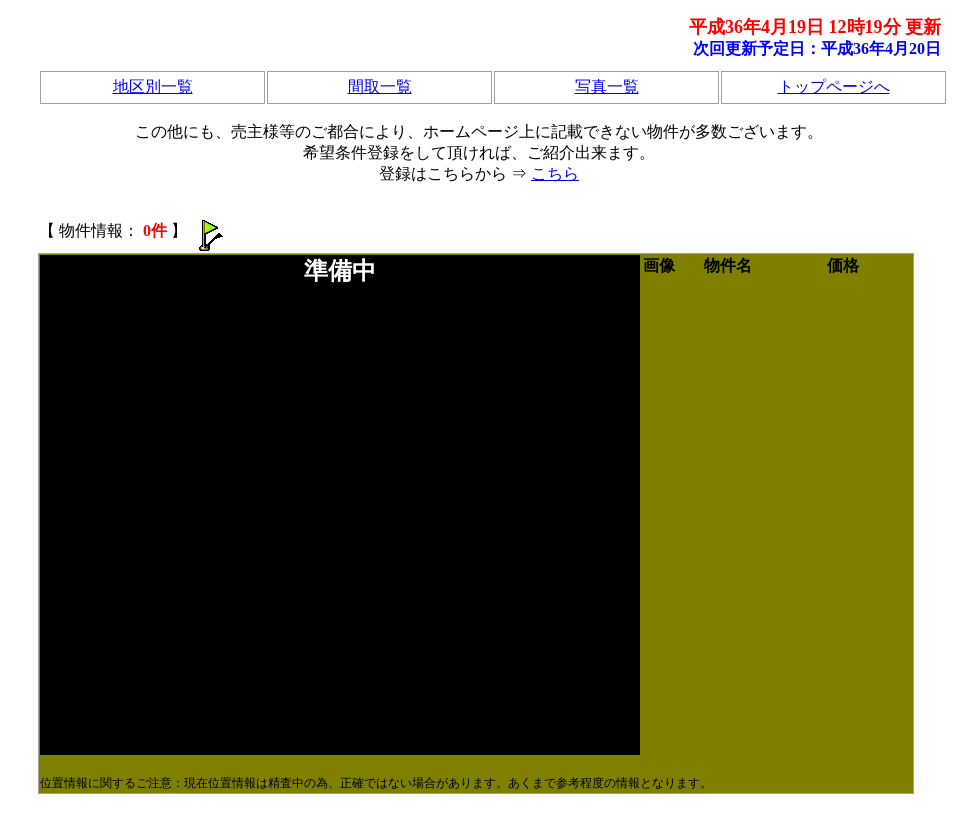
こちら (555, 173)
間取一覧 (380, 86)
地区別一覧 (153, 86)
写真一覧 (607, 86)
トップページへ (834, 86)
